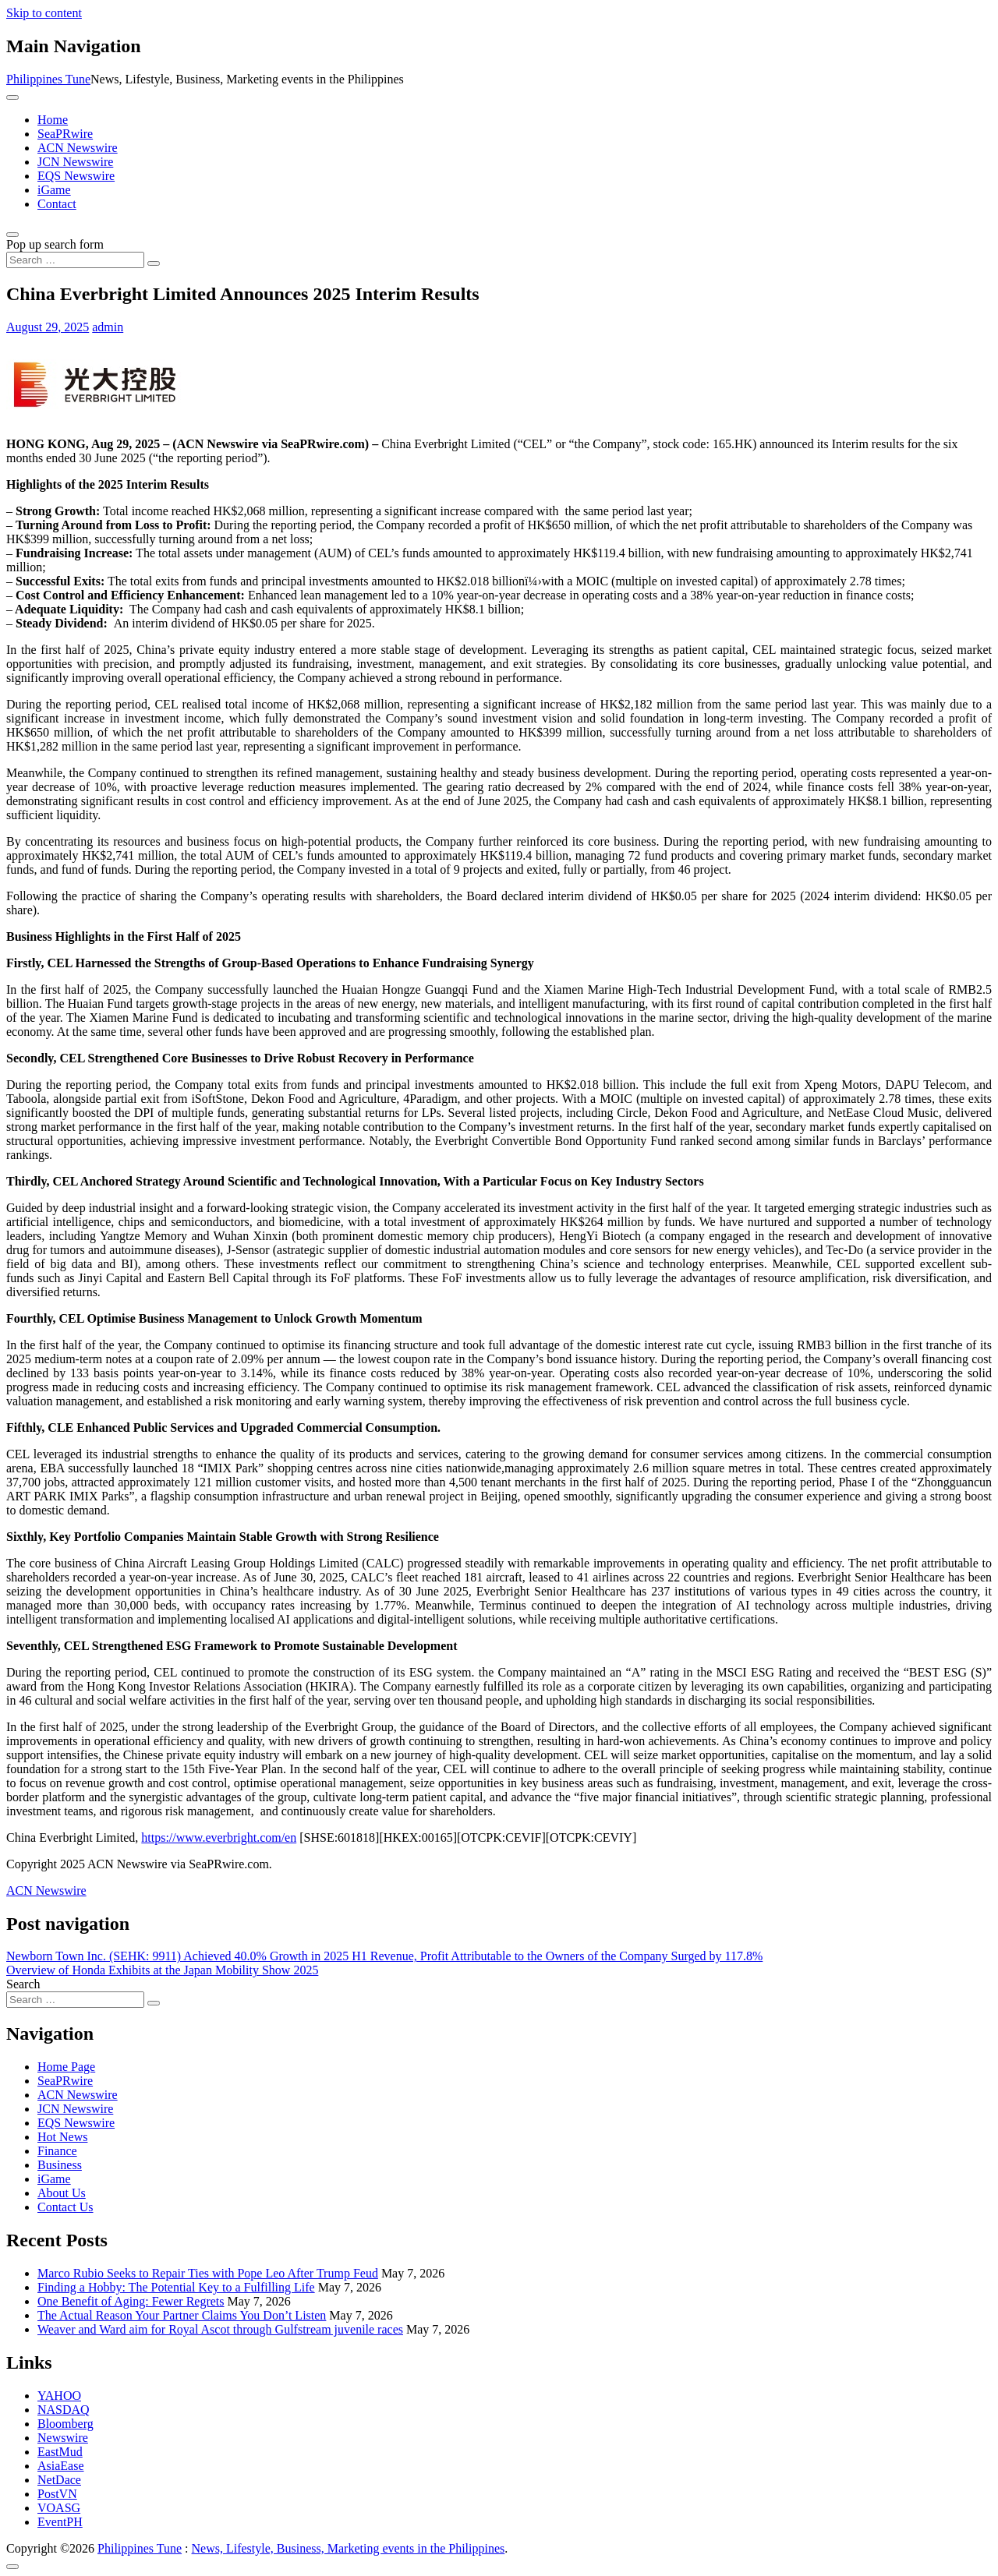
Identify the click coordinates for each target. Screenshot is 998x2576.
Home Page (66, 2066)
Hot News (62, 2136)
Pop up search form (55, 244)
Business (59, 2164)
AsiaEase (60, 2465)
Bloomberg (65, 2423)
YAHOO (59, 2395)
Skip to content (44, 12)
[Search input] (75, 260)
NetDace (59, 2479)
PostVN (57, 2493)
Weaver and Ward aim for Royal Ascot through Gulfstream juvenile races (220, 2329)
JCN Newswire (75, 161)
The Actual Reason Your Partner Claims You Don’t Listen (181, 2315)
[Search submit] (153, 263)
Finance (57, 2150)
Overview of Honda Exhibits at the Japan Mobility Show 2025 (162, 1970)
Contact (56, 203)
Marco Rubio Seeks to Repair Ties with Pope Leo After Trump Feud (207, 2273)
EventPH (60, 2521)
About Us (61, 2193)
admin (107, 327)
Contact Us (65, 2207)
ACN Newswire (77, 147)
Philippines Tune (48, 79)
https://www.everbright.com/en (218, 1837)
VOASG (58, 2507)
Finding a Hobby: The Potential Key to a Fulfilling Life (176, 2287)
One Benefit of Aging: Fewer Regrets (131, 2301)
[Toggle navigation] (12, 97)
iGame (54, 189)
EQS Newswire (76, 175)
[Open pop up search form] (12, 234)
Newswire (62, 2437)
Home (52, 119)
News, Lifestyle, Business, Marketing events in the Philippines (348, 2548)
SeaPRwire (65, 133)
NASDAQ (63, 2409)
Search (23, 1984)
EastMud (60, 2451)
